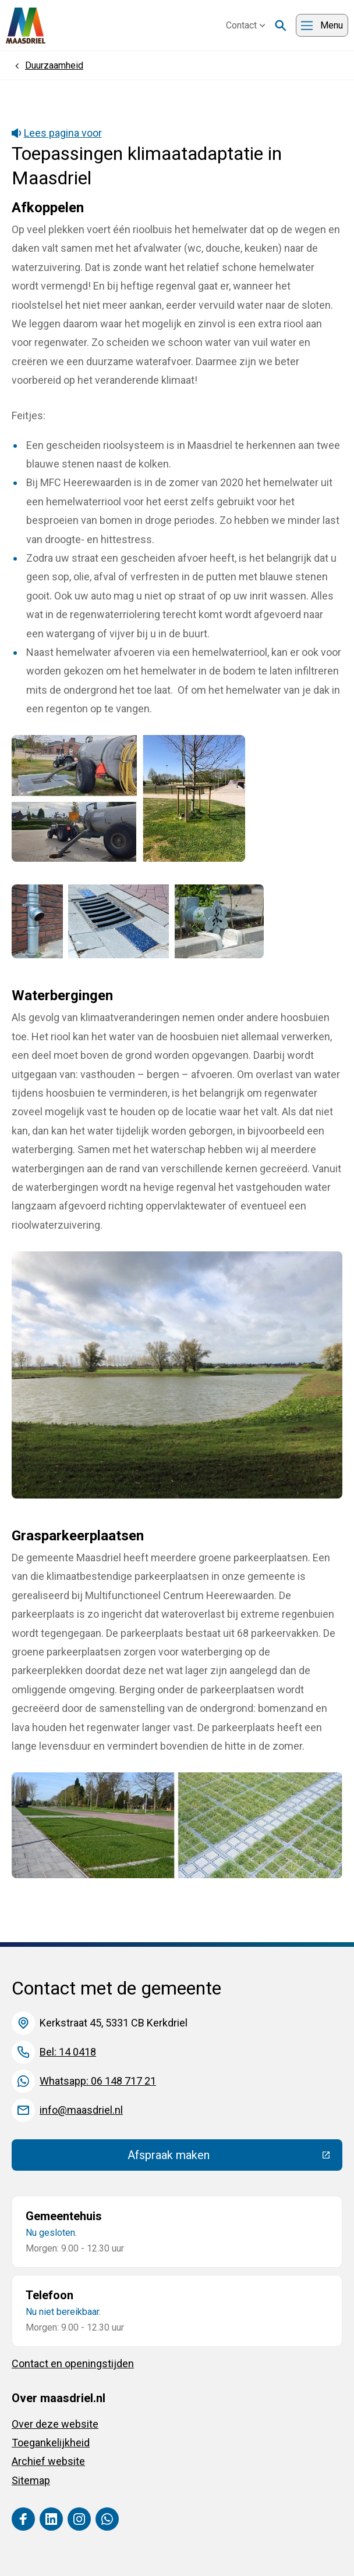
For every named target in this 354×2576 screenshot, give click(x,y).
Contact (246, 25)
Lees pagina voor (57, 133)
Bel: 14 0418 (68, 2052)
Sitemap (31, 2480)
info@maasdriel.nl (81, 2110)
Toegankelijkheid (51, 2442)
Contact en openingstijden (73, 2363)
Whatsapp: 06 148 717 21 (98, 2081)
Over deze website (55, 2424)
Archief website (48, 2461)
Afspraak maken (235, 2158)
